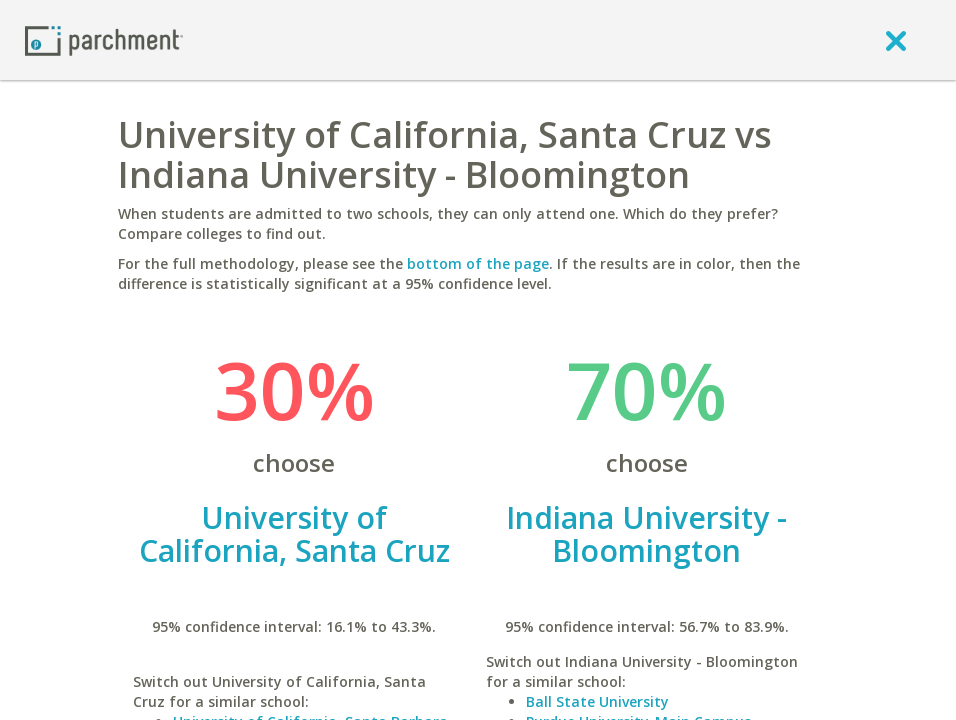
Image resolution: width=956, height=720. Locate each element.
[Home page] (104, 39)
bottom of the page (478, 263)
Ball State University (597, 701)
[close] (896, 40)
